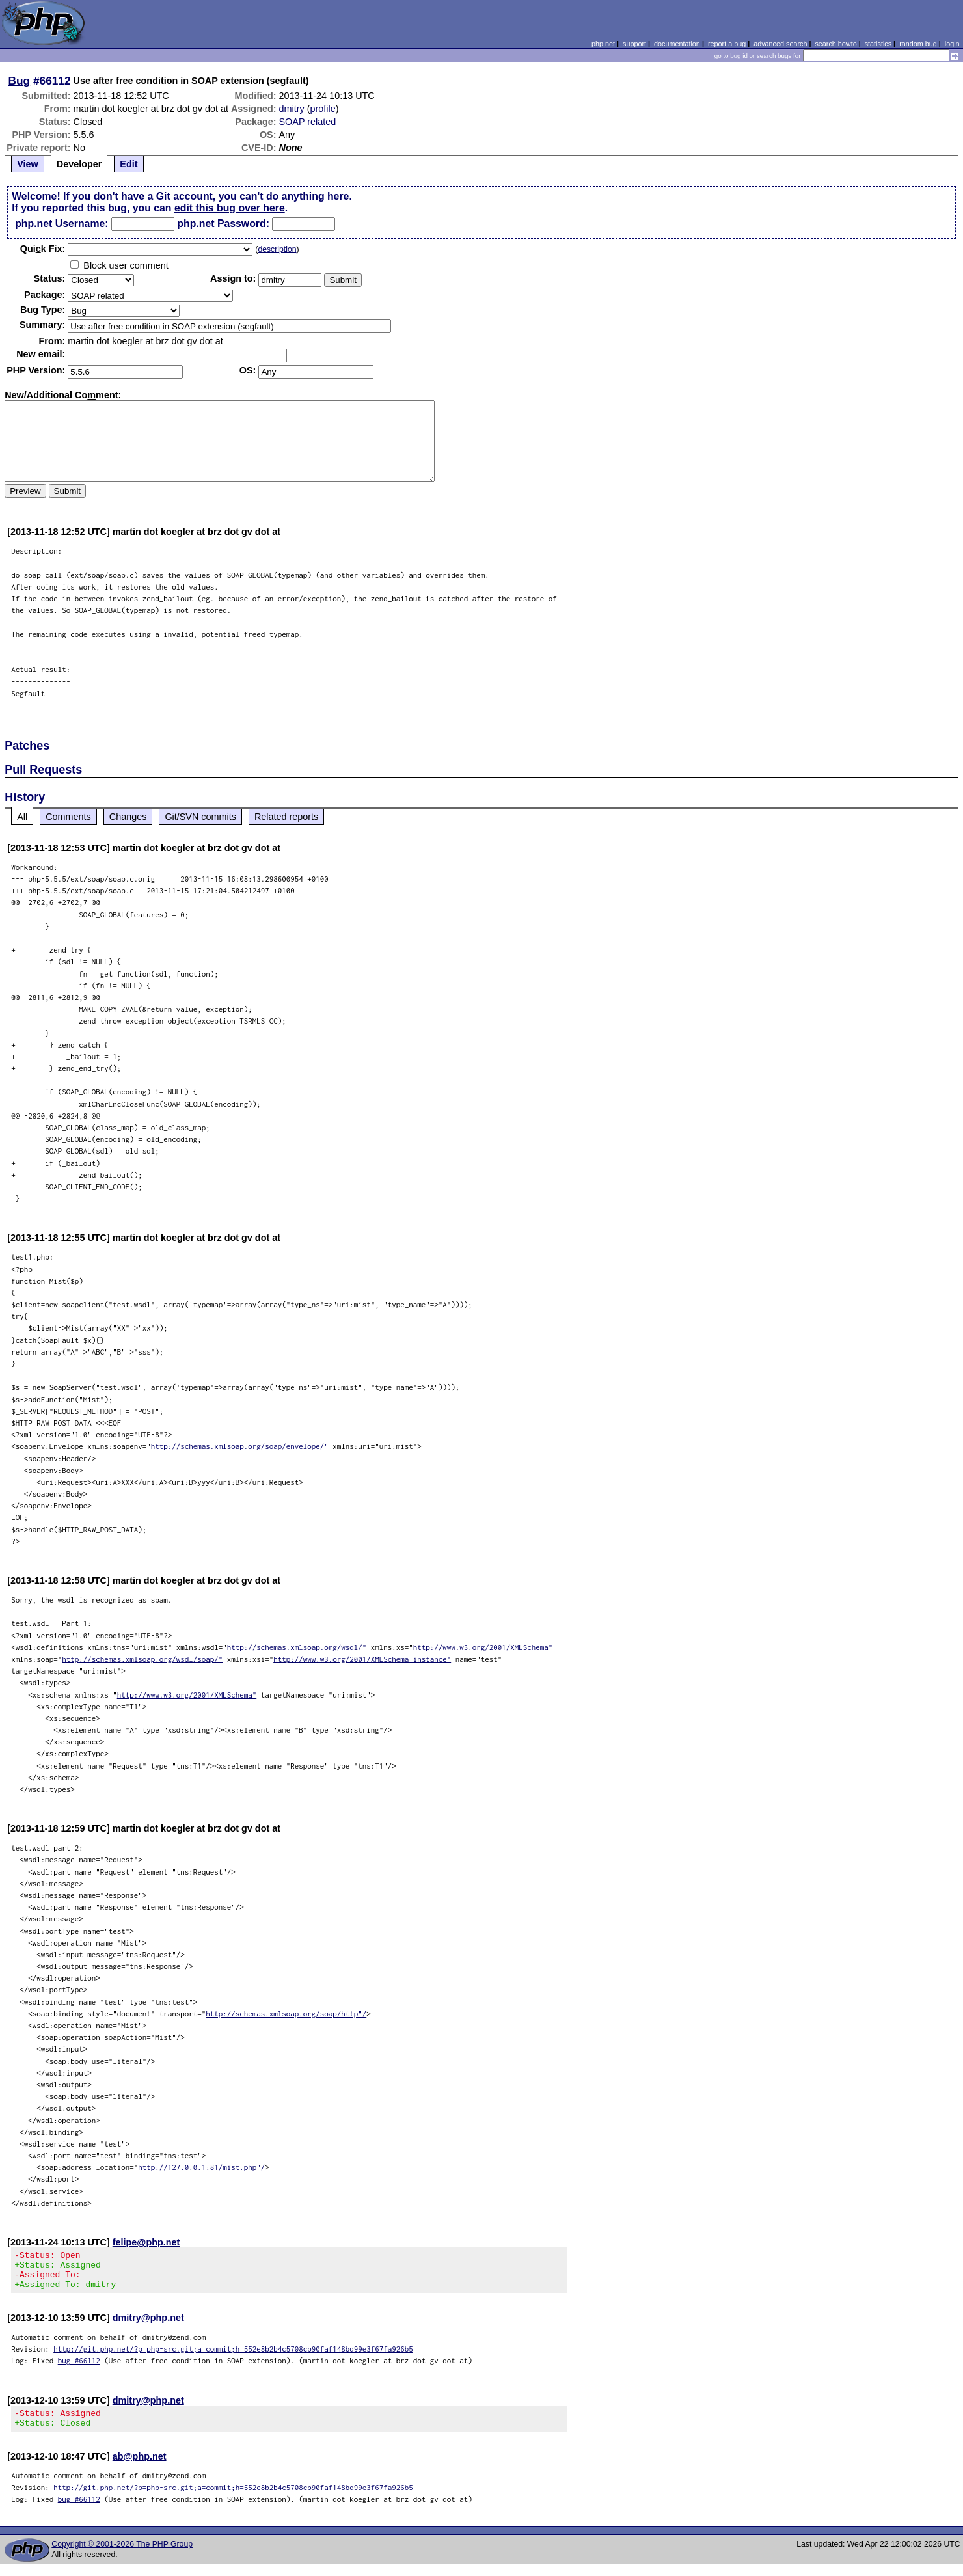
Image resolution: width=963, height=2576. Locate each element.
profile (323, 108)
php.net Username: (61, 223)
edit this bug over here (229, 207)
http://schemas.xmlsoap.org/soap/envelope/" (240, 1446)
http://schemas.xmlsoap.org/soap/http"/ (286, 2013)
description (277, 249)
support (634, 43)
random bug (918, 43)
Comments (68, 816)
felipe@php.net (146, 2242)
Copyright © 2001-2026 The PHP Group (122, 2555)
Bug (19, 80)
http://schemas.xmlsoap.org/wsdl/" (297, 1647)
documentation (677, 43)
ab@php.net (140, 2468)
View (27, 164)
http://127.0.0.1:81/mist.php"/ (201, 2167)
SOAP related (307, 121)
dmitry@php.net (148, 2325)
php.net (603, 43)
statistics (878, 43)
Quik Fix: (43, 248)
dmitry (292, 108)
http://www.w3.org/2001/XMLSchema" (483, 1647)
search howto (835, 43)
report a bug (727, 43)
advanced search (780, 43)
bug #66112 (79, 2368)
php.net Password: (223, 223)
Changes (128, 816)
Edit (128, 164)
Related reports (286, 816)
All (22, 816)
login (952, 43)
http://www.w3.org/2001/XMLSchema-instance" (362, 1659)
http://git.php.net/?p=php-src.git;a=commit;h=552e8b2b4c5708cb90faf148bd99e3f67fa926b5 (233, 2356)
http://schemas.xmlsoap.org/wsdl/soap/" (142, 1659)
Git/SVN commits (200, 816)
